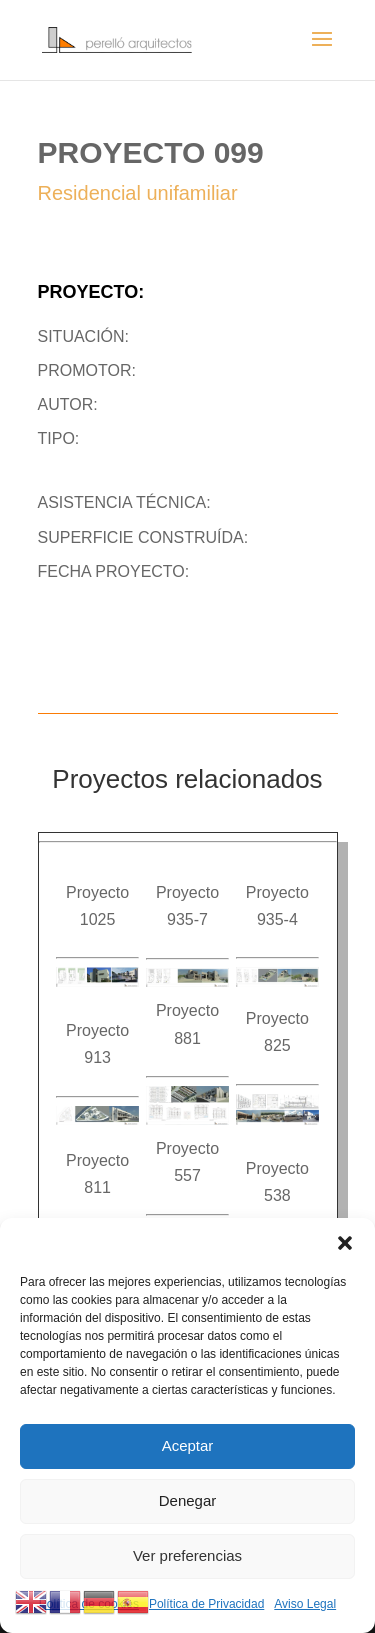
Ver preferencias (187, 1555)
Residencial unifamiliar (138, 193)
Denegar (188, 1500)
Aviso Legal (305, 1604)
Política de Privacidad (206, 1604)
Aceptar (188, 1445)
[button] (345, 1243)
